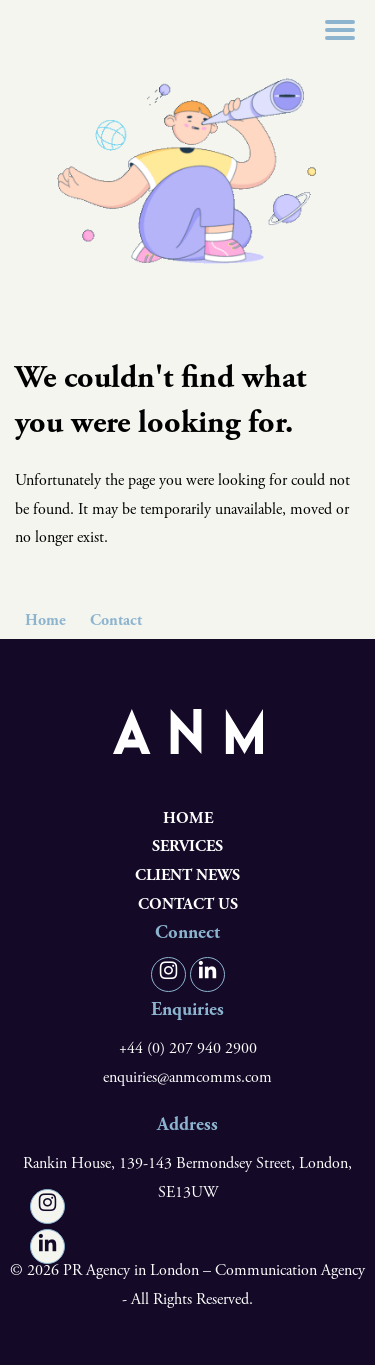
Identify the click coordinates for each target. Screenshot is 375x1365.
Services (187, 846)
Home (45, 620)
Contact (116, 620)
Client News (187, 875)
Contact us (188, 904)
